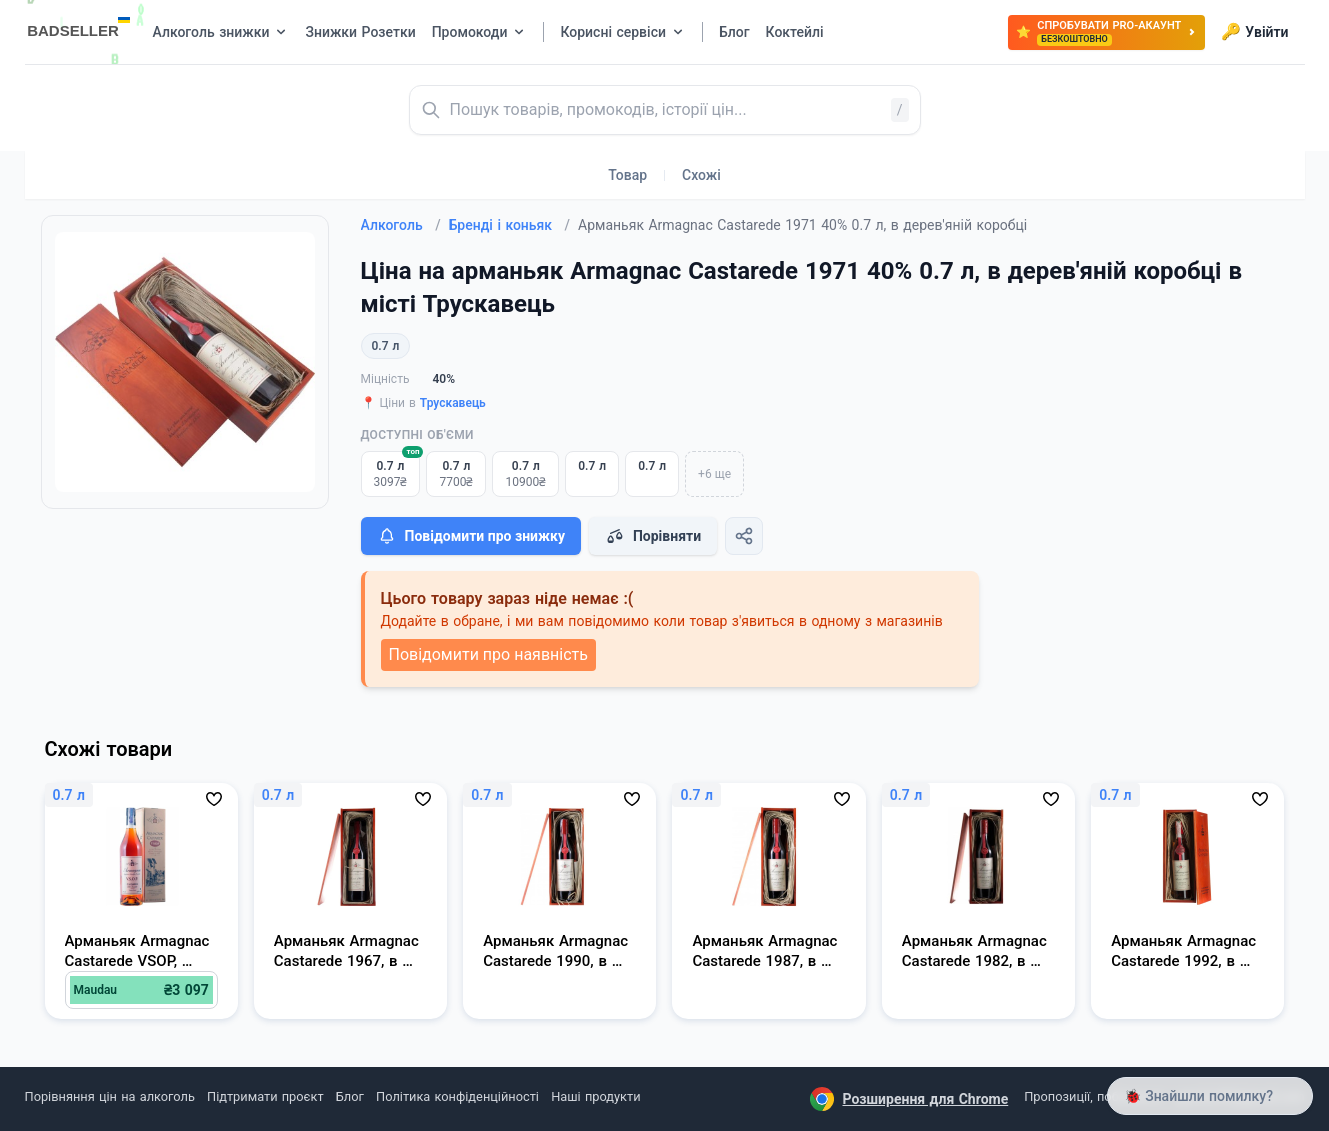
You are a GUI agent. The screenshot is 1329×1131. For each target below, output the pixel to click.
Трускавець (453, 403)
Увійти (1254, 32)
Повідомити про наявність (488, 654)
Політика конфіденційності (457, 1096)
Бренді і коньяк (509, 225)
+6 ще (714, 474)
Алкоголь (401, 225)
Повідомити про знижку (471, 536)
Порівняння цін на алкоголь (110, 1096)
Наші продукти (595, 1096)
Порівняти (653, 536)
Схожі (701, 175)
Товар (627, 175)
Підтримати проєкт (265, 1096)
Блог (350, 1096)
